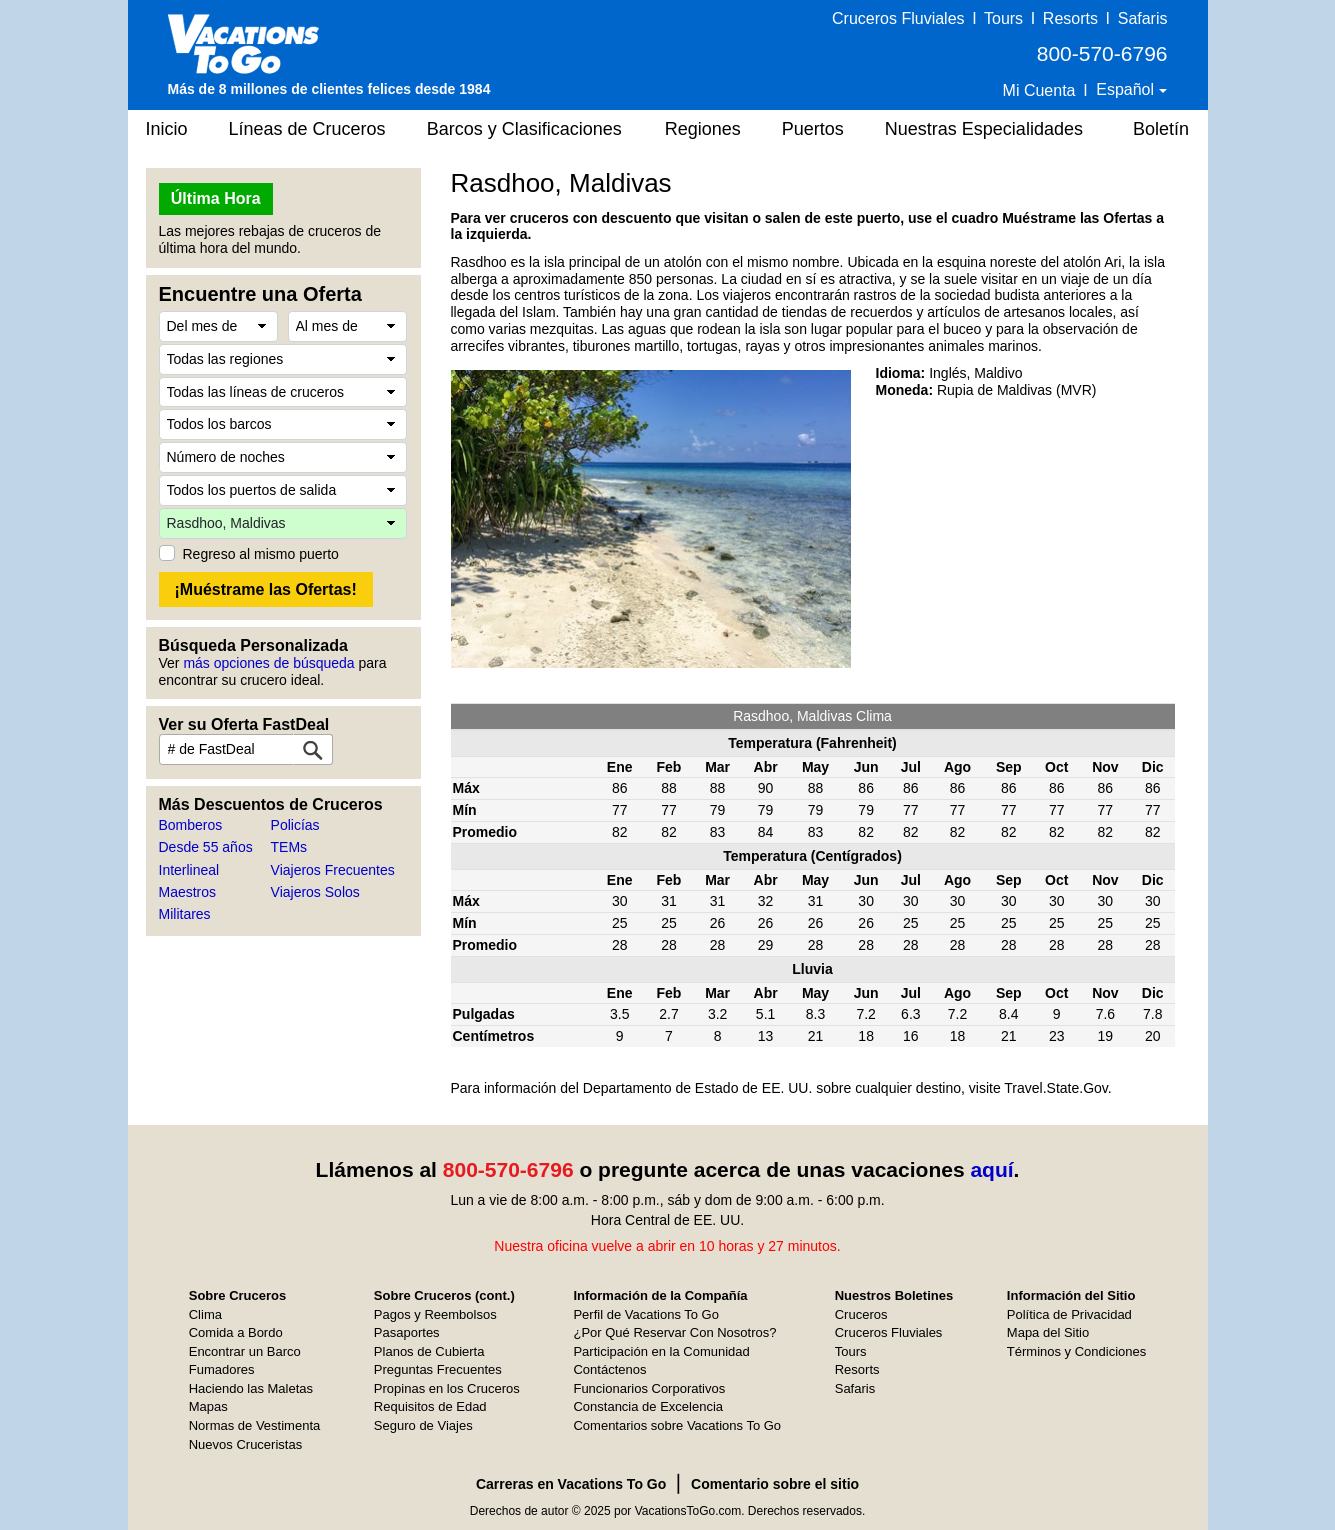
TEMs (289, 847)
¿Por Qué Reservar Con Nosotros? (674, 1332)
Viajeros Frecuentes (333, 870)
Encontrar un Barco (245, 1351)
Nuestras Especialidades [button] (984, 129)
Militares (185, 914)
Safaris (1143, 18)
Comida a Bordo (236, 1332)
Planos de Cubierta (429, 1351)
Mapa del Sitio (1048, 1332)
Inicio (167, 129)
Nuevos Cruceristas (245, 1444)
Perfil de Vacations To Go (646, 1314)
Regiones (703, 129)
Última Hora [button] (216, 198)
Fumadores (222, 1369)
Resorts (1070, 18)
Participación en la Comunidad (661, 1351)
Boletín (1161, 129)
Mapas (208, 1406)
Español (1127, 89)
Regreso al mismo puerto (261, 554)
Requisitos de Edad (430, 1406)
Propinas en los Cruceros (447, 1388)
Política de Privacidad (1069, 1314)
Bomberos (191, 825)
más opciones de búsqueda (268, 663)
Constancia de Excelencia (648, 1406)
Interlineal (189, 870)
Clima (205, 1314)
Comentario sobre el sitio (775, 1484)
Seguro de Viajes (423, 1425)
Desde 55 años (206, 847)
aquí (991, 1169)
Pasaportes (407, 1332)
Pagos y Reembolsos (435, 1314)
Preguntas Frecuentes (438, 1369)
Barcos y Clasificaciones (524, 129)
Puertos (813, 129)
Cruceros (861, 1314)
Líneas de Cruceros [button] (307, 129)
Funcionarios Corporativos (649, 1388)
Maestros (188, 892)
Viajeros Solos (315, 892)
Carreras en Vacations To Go (571, 1484)
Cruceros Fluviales (898, 18)
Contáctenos (609, 1369)
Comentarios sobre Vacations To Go (677, 1425)
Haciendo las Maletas (251, 1388)
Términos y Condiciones (1076, 1351)
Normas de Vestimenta (255, 1425)
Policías (295, 825)
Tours (1003, 18)
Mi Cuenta (1039, 90)
